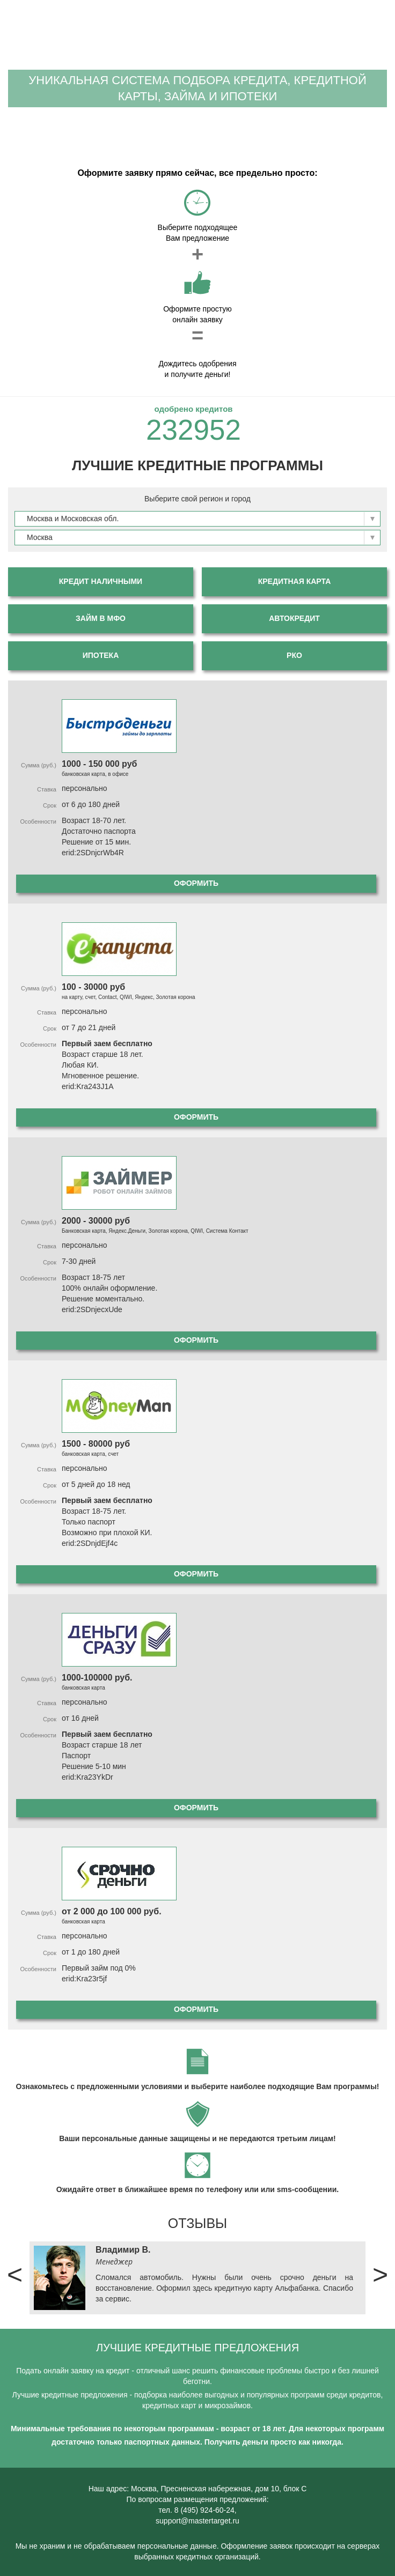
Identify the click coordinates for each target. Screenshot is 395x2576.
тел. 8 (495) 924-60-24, (197, 2510)
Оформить (196, 883)
